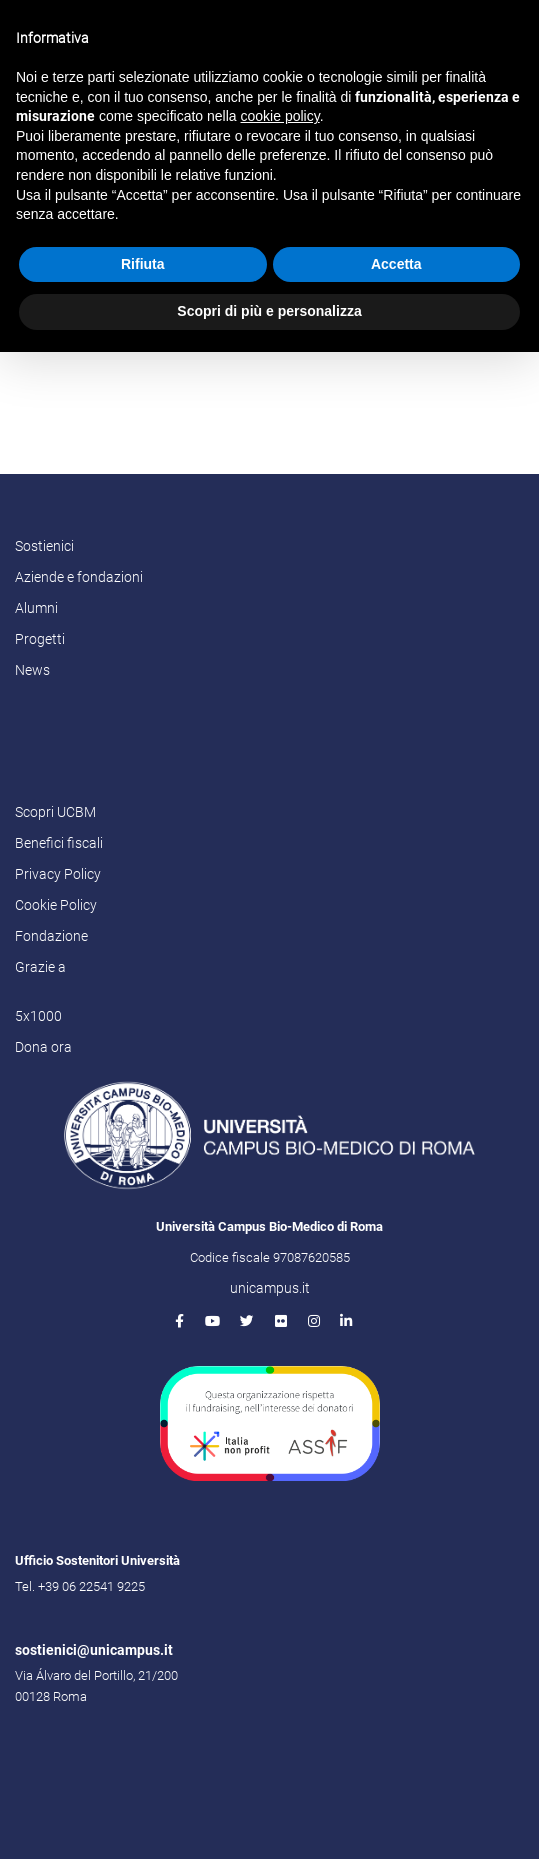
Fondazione (51, 936)
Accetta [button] (396, 264)
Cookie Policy (56, 905)
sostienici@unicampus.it (94, 1650)
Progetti (40, 639)
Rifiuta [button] (143, 264)
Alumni (36, 608)
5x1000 (38, 1016)
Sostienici (44, 546)
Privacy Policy (58, 874)
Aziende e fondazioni (79, 577)
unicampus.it (270, 1288)
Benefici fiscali (59, 843)
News (32, 670)
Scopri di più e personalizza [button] (269, 311)
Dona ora (43, 1047)
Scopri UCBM (55, 812)
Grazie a (40, 967)
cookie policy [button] (280, 116)
